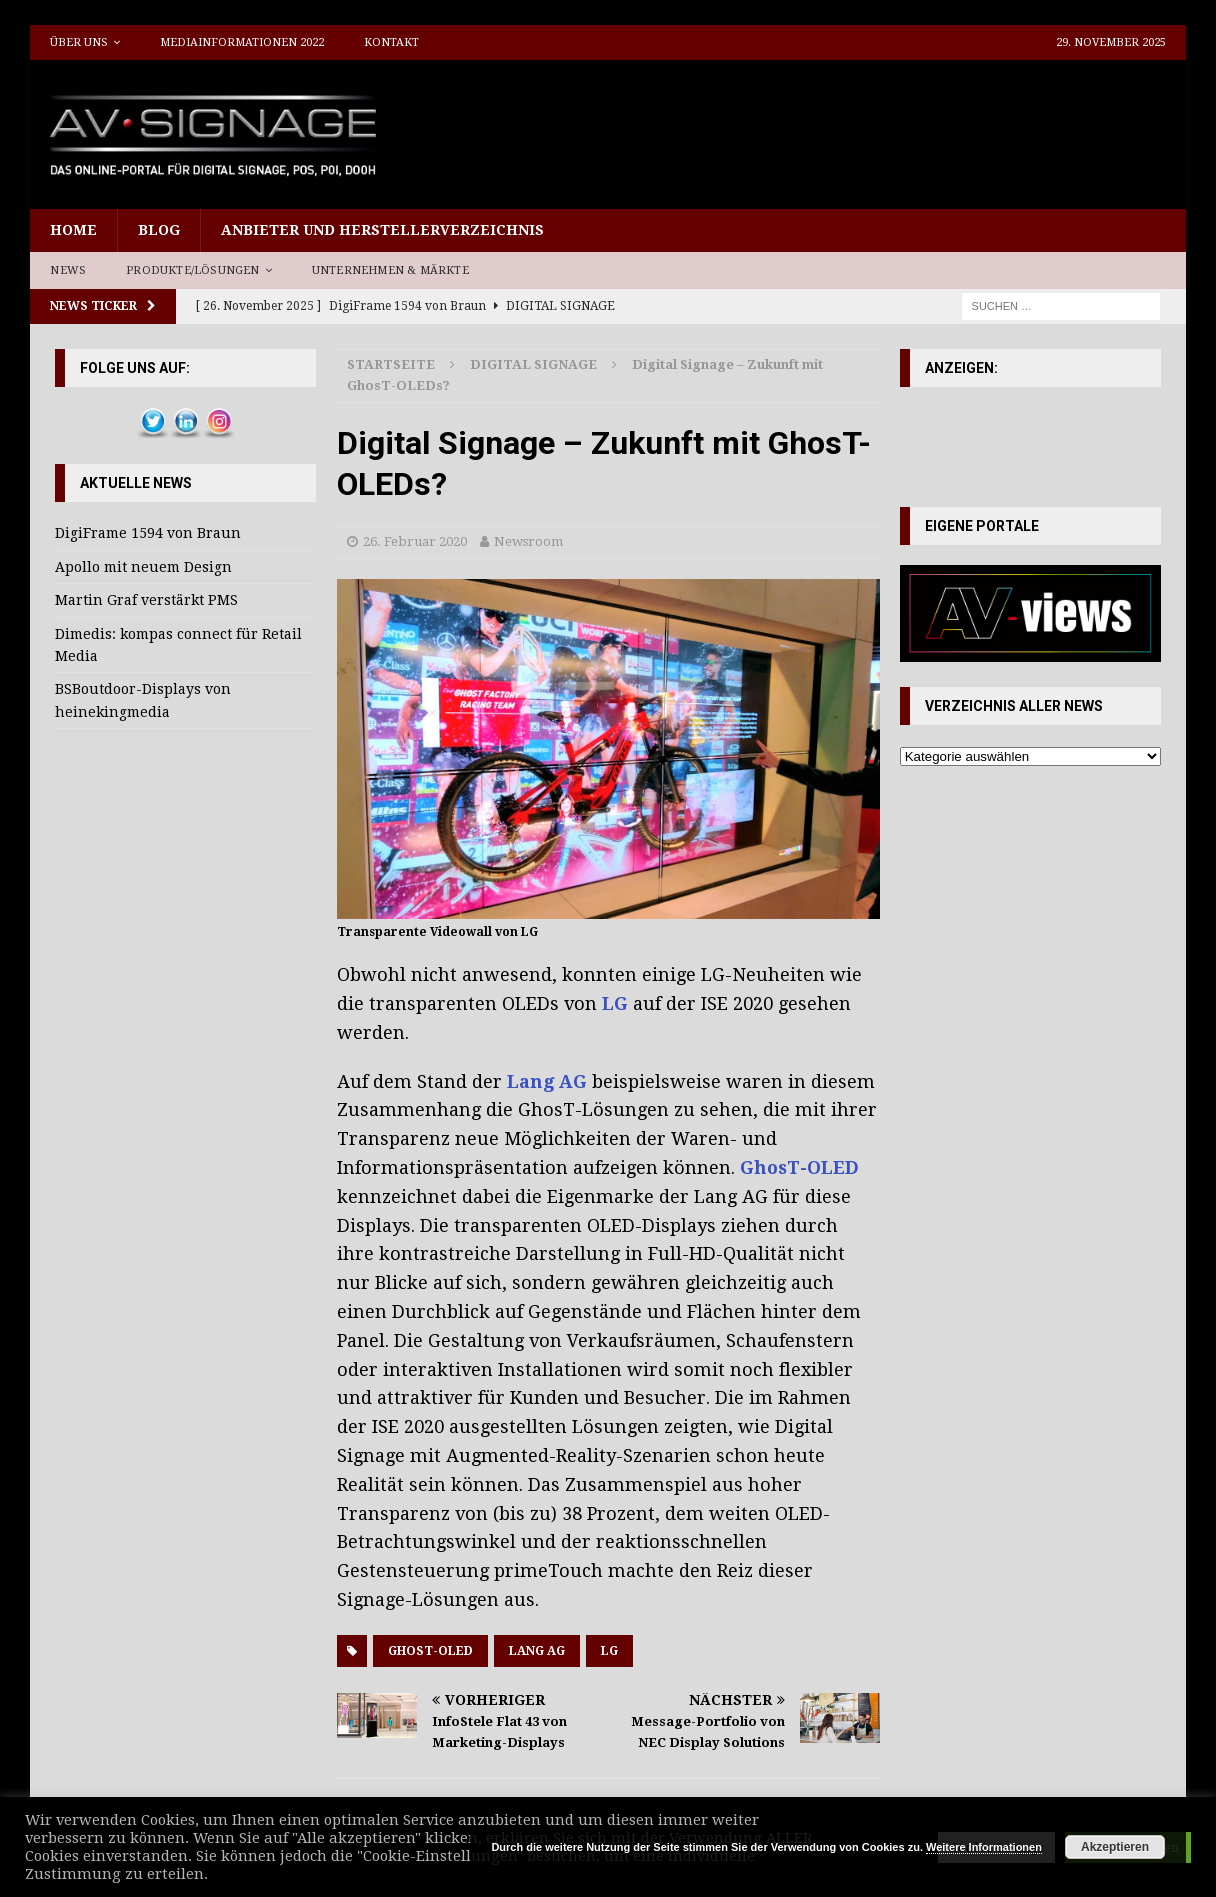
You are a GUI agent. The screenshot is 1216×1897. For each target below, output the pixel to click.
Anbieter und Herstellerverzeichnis (382, 230)
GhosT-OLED (430, 1651)
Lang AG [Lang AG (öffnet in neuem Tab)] (547, 1081)
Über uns (79, 42)
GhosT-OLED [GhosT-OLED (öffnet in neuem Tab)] (799, 1167)
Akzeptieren (1115, 1847)
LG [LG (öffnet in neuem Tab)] (615, 1003)
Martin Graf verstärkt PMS (146, 600)
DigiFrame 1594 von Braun (148, 533)
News (68, 270)
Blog (159, 230)
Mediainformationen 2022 (242, 42)
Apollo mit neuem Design (143, 567)
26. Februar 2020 (415, 541)
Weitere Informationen (984, 1847)
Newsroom (528, 541)
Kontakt (391, 42)
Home (73, 230)
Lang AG (537, 1651)
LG (609, 1651)
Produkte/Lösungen (192, 270)
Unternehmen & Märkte (390, 270)
